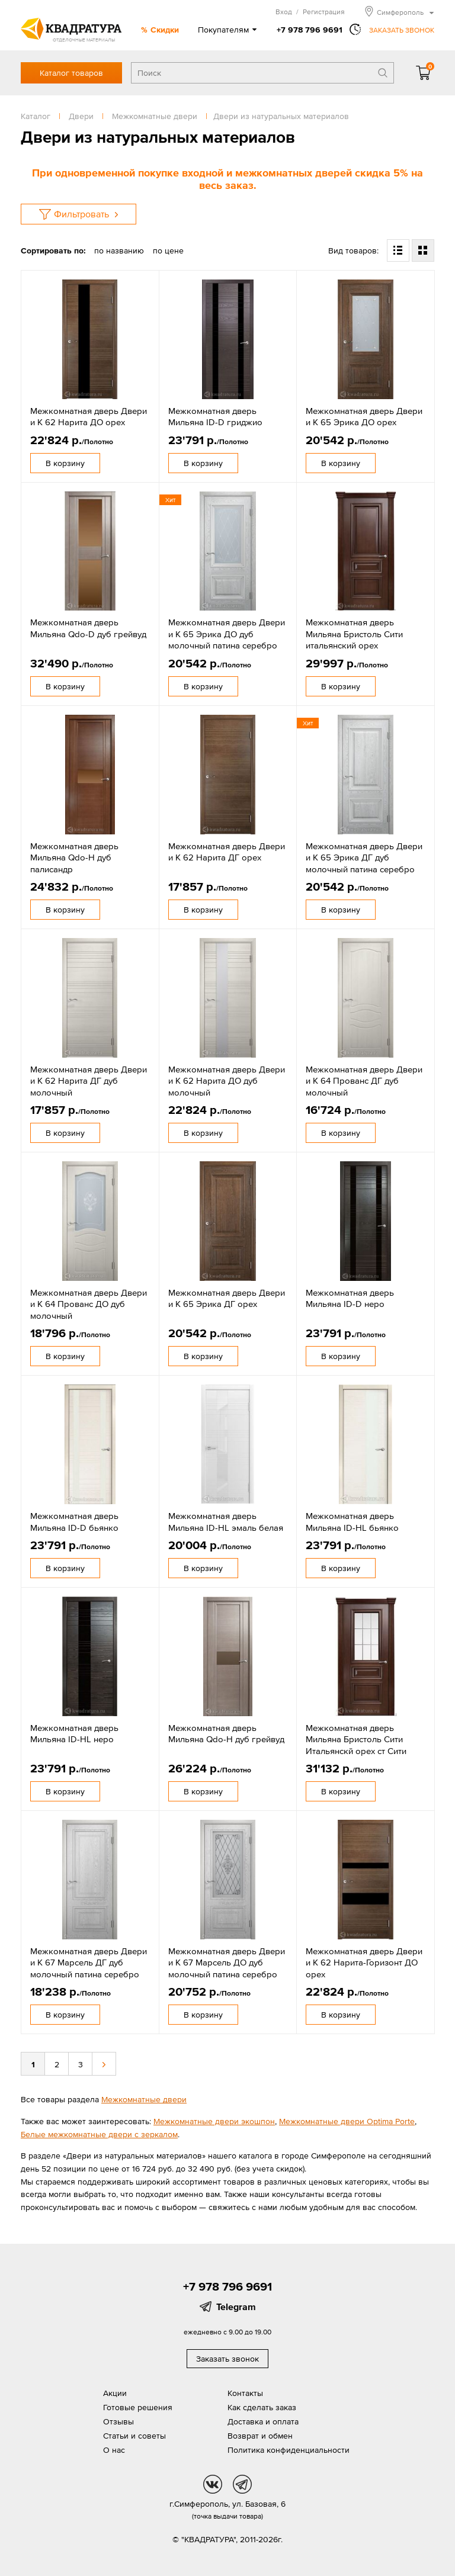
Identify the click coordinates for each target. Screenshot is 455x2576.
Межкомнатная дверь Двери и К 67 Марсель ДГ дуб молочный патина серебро (88, 1962)
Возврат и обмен (260, 2435)
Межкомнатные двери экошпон (214, 2121)
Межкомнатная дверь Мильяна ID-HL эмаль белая (225, 1522)
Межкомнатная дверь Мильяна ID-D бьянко (74, 1522)
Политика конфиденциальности (289, 2450)
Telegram (236, 2306)
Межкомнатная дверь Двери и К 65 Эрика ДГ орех (226, 1298)
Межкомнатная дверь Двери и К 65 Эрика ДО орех (364, 417)
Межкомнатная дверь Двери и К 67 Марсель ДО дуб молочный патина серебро (226, 1962)
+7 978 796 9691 (309, 29)
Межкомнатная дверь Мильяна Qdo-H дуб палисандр (74, 857)
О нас (114, 2450)
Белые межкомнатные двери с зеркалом (99, 2134)
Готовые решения (137, 2407)
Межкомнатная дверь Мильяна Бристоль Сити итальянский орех (354, 633)
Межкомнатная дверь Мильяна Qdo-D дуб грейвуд (88, 628)
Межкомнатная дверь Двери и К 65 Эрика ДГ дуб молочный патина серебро (364, 857)
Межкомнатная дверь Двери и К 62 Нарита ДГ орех (226, 852)
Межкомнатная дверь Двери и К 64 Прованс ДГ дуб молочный (364, 1080)
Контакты (245, 2393)
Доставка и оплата (263, 2421)
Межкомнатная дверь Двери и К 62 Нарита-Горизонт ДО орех (364, 1962)
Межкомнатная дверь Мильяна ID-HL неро (74, 1734)
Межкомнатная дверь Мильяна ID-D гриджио (215, 417)
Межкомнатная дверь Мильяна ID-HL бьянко (352, 1522)
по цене (168, 250)
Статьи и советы (134, 2435)
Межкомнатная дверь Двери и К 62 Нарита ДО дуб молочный (226, 1080)
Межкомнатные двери (144, 2099)
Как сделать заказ (262, 2407)
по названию (119, 250)
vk (212, 2484)
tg (242, 2484)
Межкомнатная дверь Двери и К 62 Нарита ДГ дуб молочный (88, 1080)
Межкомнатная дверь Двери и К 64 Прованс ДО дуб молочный (88, 1304)
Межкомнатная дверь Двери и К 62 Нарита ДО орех (88, 417)
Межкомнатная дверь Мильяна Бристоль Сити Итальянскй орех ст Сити (356, 1739)
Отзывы (118, 2421)
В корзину (65, 463)
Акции (115, 2393)
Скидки (164, 29)
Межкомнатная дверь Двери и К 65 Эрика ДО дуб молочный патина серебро (226, 633)
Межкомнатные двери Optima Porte (347, 2121)
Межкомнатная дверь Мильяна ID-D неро (350, 1298)
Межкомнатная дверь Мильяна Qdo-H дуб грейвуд (226, 1734)
